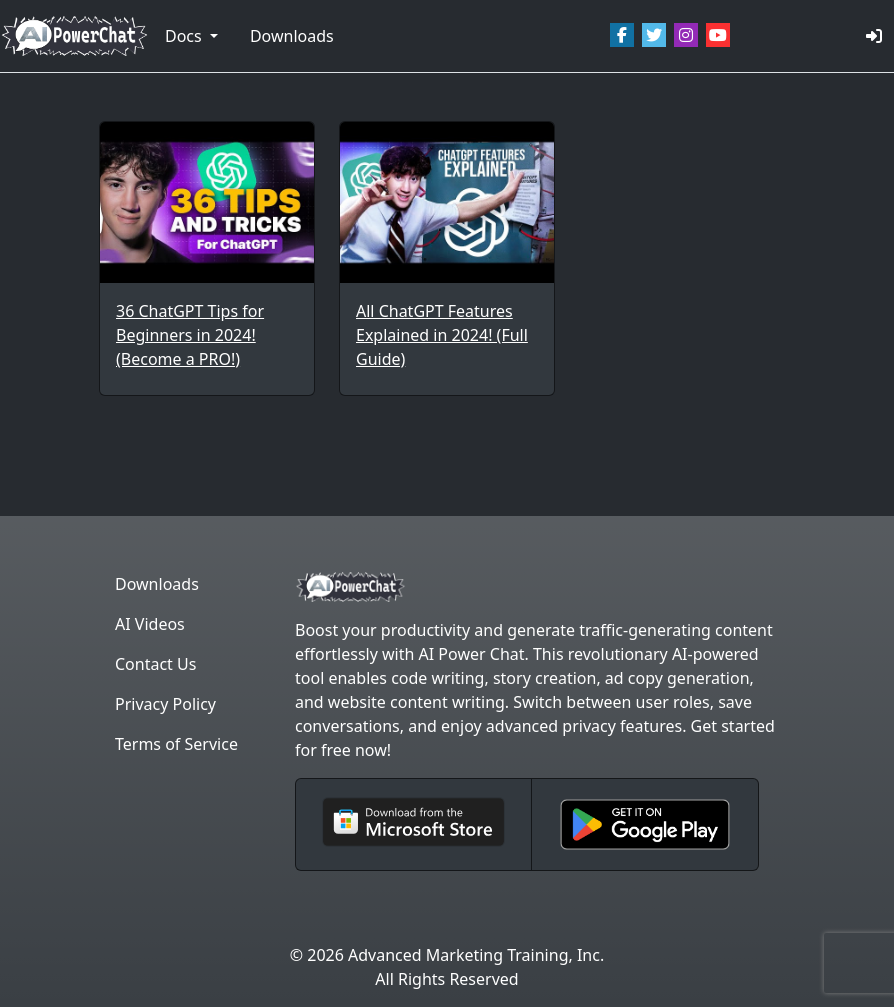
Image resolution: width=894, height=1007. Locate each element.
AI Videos (150, 624)
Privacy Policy (165, 704)
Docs (185, 36)
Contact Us (155, 664)
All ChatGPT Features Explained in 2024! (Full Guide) (442, 335)
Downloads (292, 36)
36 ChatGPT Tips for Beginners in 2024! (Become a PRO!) (190, 335)
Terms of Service (176, 744)
